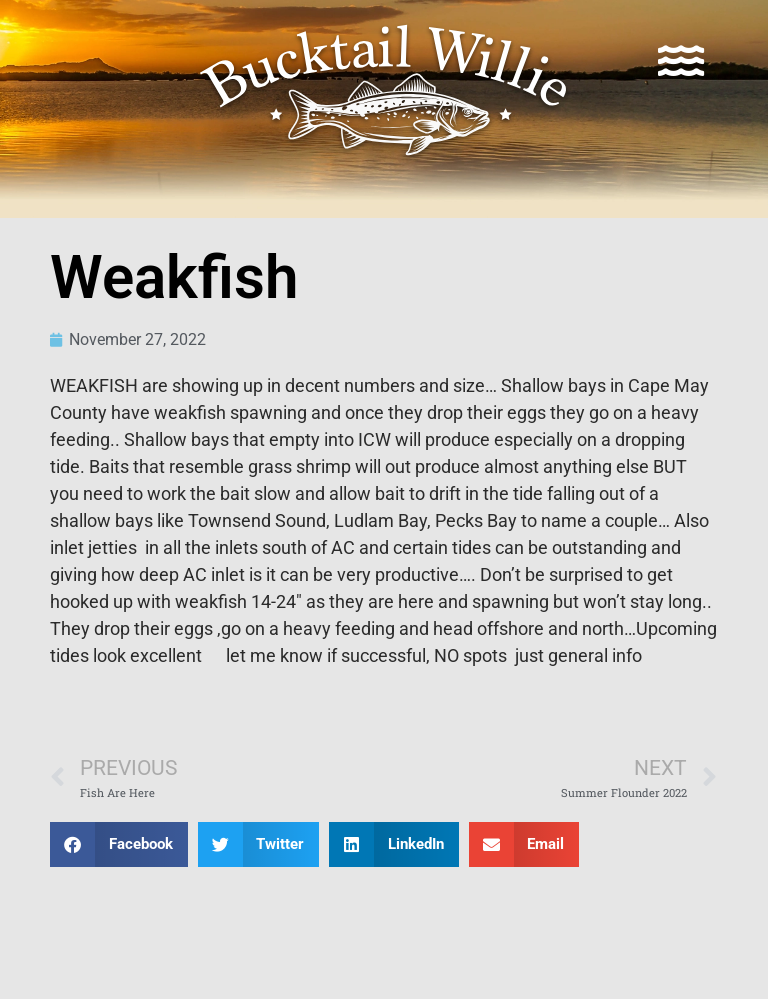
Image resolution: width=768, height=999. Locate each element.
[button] (119, 844)
